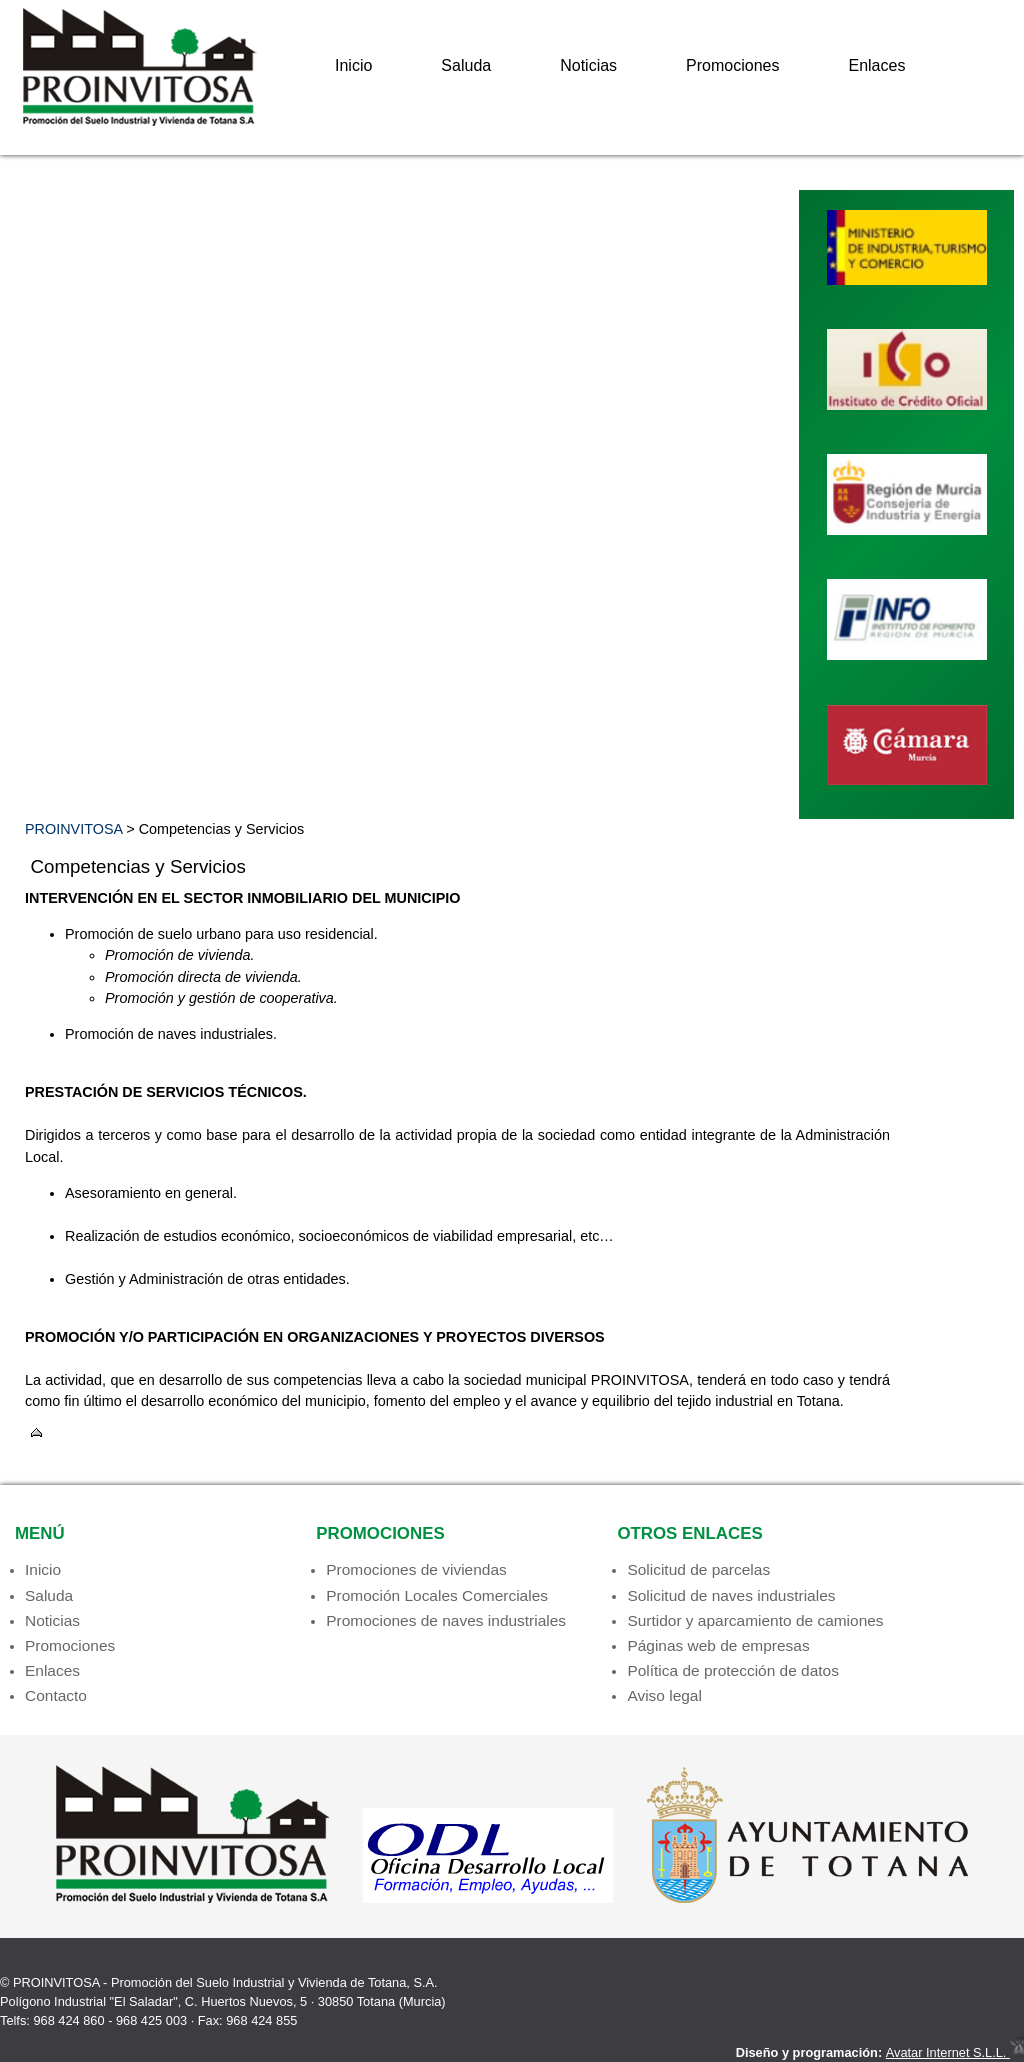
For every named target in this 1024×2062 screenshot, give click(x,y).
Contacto (56, 1695)
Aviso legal (664, 1695)
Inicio (353, 65)
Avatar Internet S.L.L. (955, 2052)
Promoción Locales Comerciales (437, 1595)
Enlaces (876, 65)
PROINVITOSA (73, 829)
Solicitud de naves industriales (731, 1595)
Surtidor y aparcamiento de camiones (755, 1620)
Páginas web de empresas (718, 1645)
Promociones (732, 65)
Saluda (466, 65)
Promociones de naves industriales (446, 1620)
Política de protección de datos (733, 1670)
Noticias (588, 65)
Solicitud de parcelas (698, 1569)
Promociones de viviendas (416, 1569)
